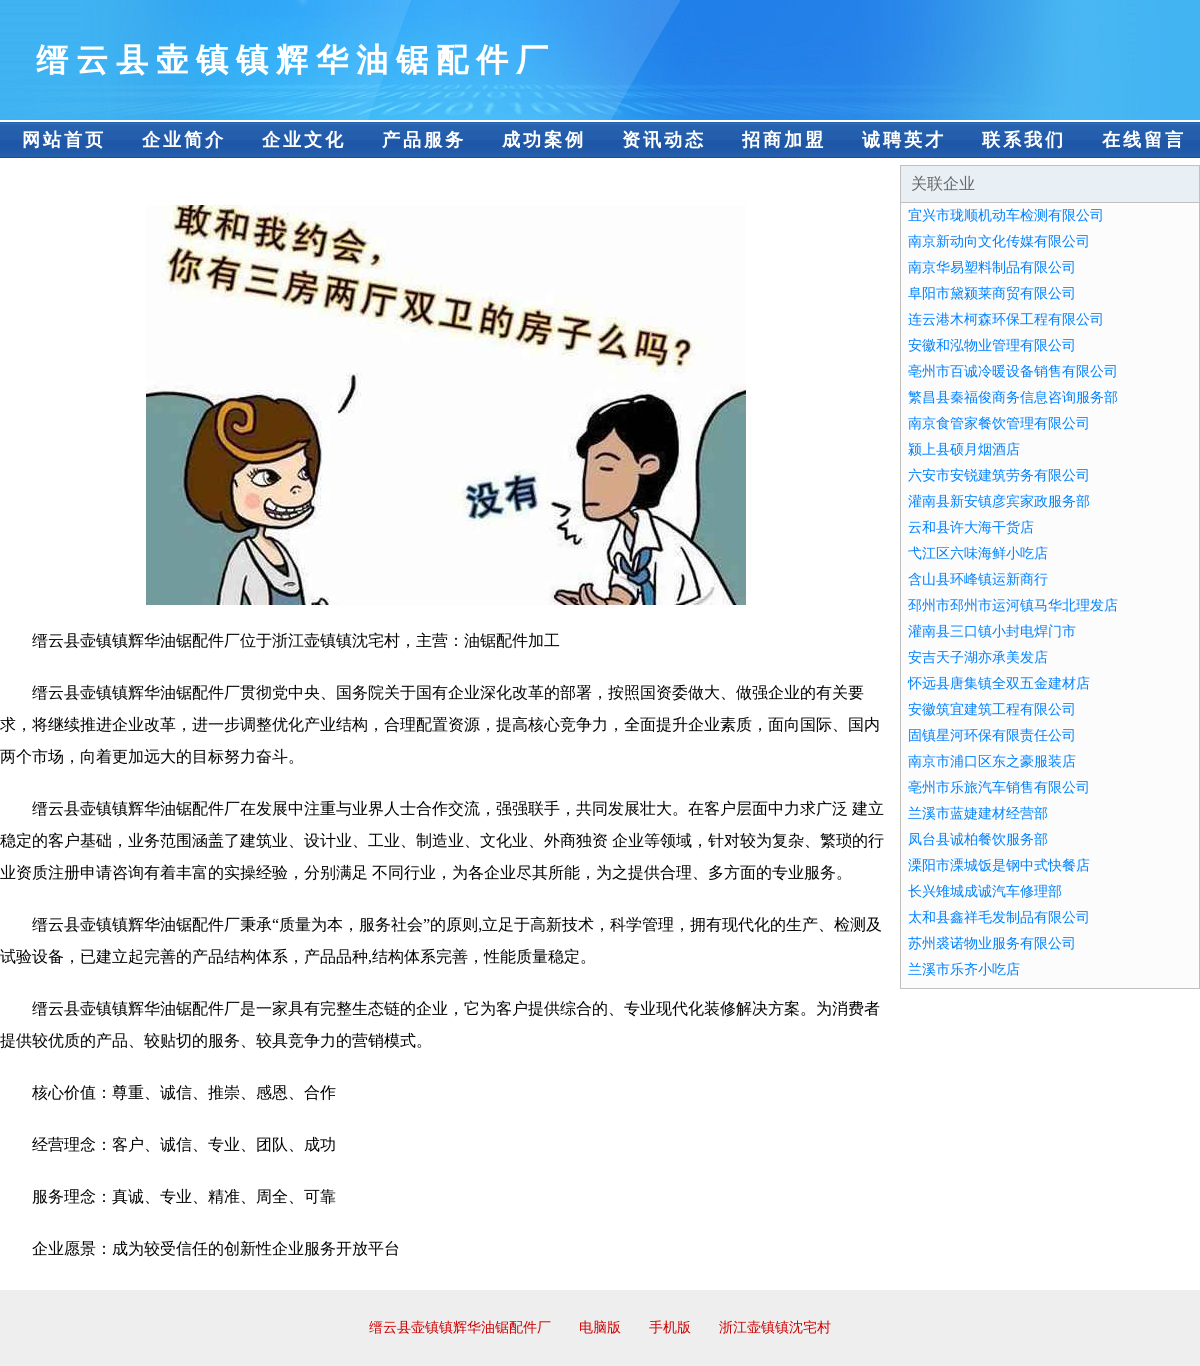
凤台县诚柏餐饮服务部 (978, 839)
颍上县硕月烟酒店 (964, 449)
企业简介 (184, 140)
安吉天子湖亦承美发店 (978, 657)
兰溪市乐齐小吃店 (964, 969)
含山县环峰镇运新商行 (978, 579)
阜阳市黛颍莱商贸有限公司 (992, 293)
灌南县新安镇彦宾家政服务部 (999, 501)
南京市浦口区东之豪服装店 (992, 761)
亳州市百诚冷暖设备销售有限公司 (1013, 371)
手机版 (670, 1327)
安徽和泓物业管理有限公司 (992, 345)
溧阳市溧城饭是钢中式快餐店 (999, 865)
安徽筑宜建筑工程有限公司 (992, 709)
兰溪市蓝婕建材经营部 (978, 813)
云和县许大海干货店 (971, 527)
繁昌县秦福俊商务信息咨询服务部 (1013, 397)
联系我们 (1024, 140)
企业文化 (304, 140)
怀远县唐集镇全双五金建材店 (999, 683)
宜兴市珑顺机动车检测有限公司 (1006, 215)
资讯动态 (664, 140)
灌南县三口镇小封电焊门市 (992, 631)
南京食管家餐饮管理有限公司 (999, 423)
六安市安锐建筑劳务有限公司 (999, 475)
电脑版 (600, 1327)
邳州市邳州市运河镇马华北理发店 (1013, 605)
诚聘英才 (904, 140)
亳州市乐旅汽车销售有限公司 (999, 787)
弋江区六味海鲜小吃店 (978, 553)
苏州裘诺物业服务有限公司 (992, 943)
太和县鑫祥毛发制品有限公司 (999, 917)
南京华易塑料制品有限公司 (992, 267)
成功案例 (544, 140)
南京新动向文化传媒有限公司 (999, 241)
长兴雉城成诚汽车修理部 (985, 891)
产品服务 (424, 140)
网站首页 (64, 140)
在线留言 (1144, 140)
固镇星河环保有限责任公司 (992, 735)
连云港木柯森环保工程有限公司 (1006, 319)
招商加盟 (784, 140)
